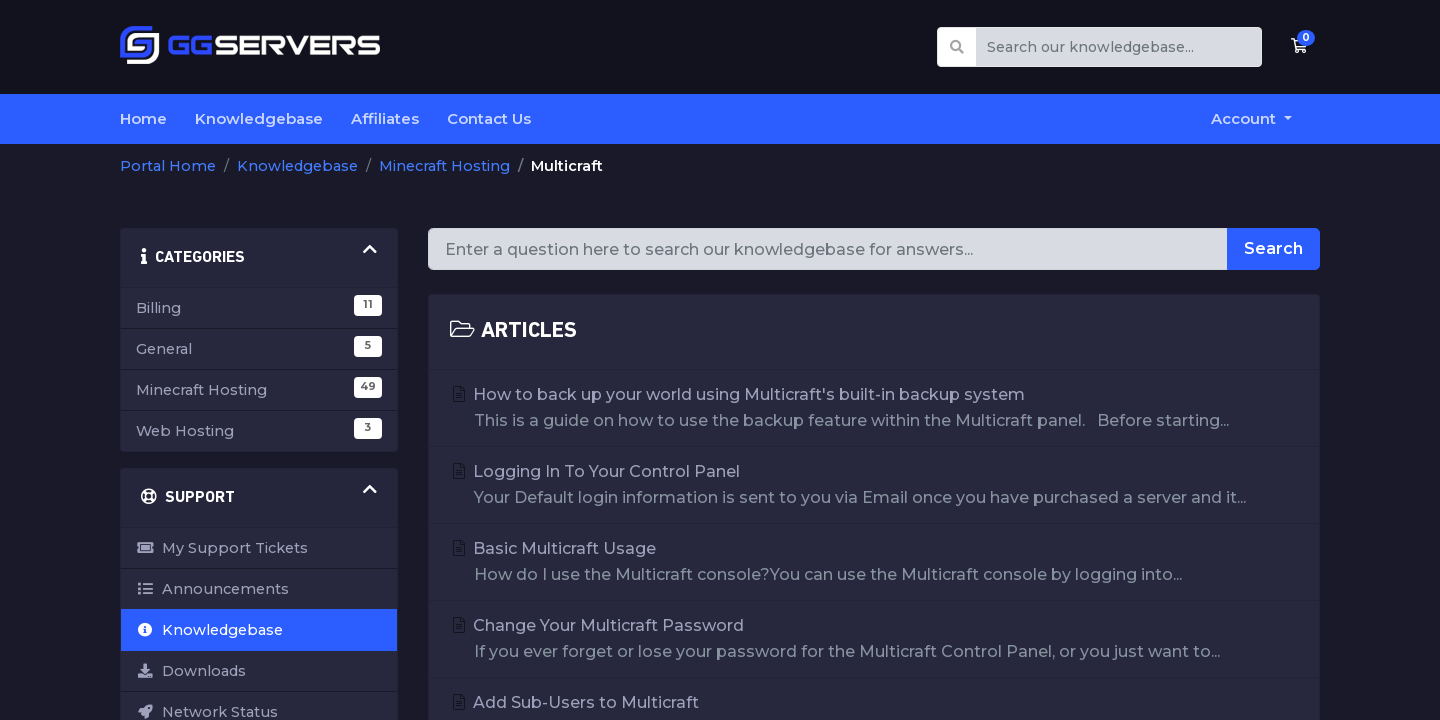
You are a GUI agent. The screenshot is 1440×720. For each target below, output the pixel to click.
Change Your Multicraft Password (874, 640)
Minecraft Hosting (444, 166)
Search (1273, 248)
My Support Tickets (222, 548)
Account (1245, 118)
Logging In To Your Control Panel (874, 486)
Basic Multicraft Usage (874, 563)
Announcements (212, 589)
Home (143, 118)
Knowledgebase (259, 118)
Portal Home (168, 166)
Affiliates (385, 118)
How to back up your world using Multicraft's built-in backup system (874, 409)
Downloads (191, 671)
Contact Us (489, 118)
